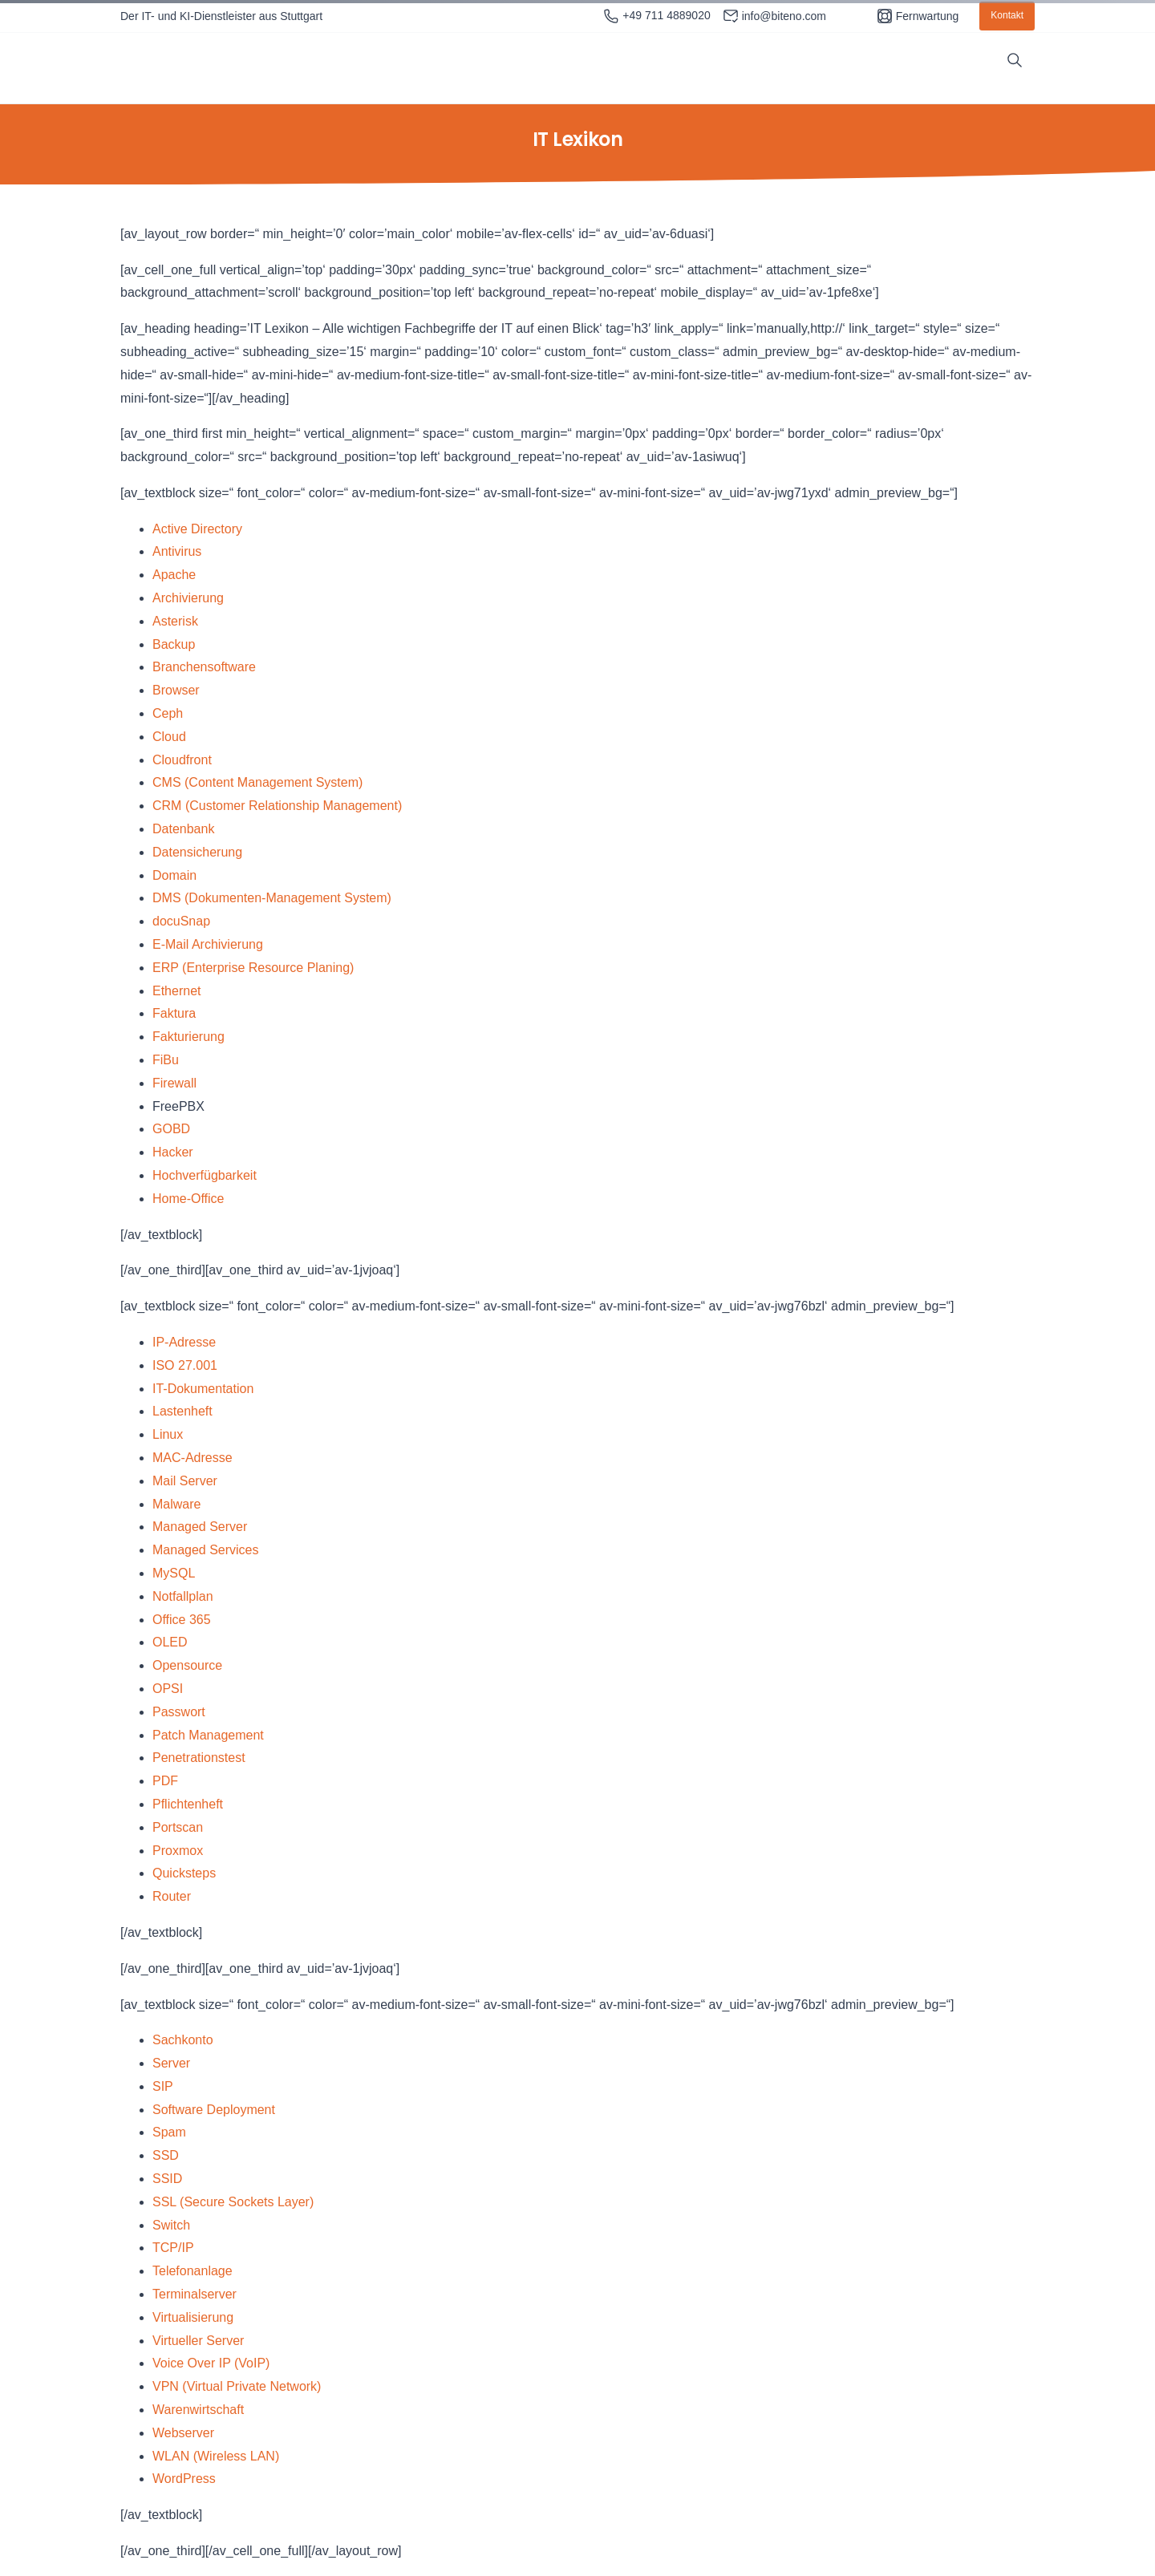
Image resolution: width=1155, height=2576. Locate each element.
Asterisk (175, 621)
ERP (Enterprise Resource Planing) (253, 967)
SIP (162, 2086)
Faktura (174, 1013)
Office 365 (181, 1619)
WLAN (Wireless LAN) (215, 2456)
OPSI (167, 1688)
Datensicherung (197, 852)
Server (171, 2063)
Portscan (177, 1827)
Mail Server (184, 1481)
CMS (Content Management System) (257, 782)
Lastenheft (182, 1411)
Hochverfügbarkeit (204, 1175)
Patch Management (208, 1735)
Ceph (167, 713)
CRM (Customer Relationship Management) (277, 805)
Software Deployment (213, 2109)
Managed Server (199, 1526)
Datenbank (183, 829)
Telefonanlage (192, 2271)
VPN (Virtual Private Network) (236, 2386)
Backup (173, 644)
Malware (176, 1504)
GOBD (171, 1129)
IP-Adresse (184, 1342)
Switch (171, 2225)
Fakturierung (188, 1036)
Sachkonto (182, 2040)
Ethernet (176, 991)
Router (171, 1896)
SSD (165, 2155)
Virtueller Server (198, 2340)
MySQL (173, 1573)
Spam (169, 2132)
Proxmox (177, 1850)
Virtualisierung (192, 2317)
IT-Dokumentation (202, 1388)
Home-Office (188, 1198)
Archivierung (188, 598)
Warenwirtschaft (198, 2409)
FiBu (165, 1060)
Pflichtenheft (187, 1804)
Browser (176, 690)
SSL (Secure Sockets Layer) (233, 2202)
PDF (165, 1781)
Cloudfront (182, 760)
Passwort (178, 1712)
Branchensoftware (204, 667)
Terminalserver (194, 2294)
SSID (167, 2178)
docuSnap (181, 921)
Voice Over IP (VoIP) (211, 2363)
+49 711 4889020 (657, 16)
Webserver (183, 2433)
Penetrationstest (198, 1757)
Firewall (174, 1083)
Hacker (172, 1152)
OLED (170, 1642)
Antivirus (176, 551)
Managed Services (205, 1550)
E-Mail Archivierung (207, 944)
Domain (174, 875)
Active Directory (197, 529)
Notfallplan (182, 1596)
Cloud (169, 736)
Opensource (187, 1665)
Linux (167, 1434)
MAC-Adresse (192, 1457)
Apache (174, 574)
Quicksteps (184, 1873)
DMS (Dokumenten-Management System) (271, 898)
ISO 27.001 (184, 1365)
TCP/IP (173, 2247)
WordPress (184, 2478)
